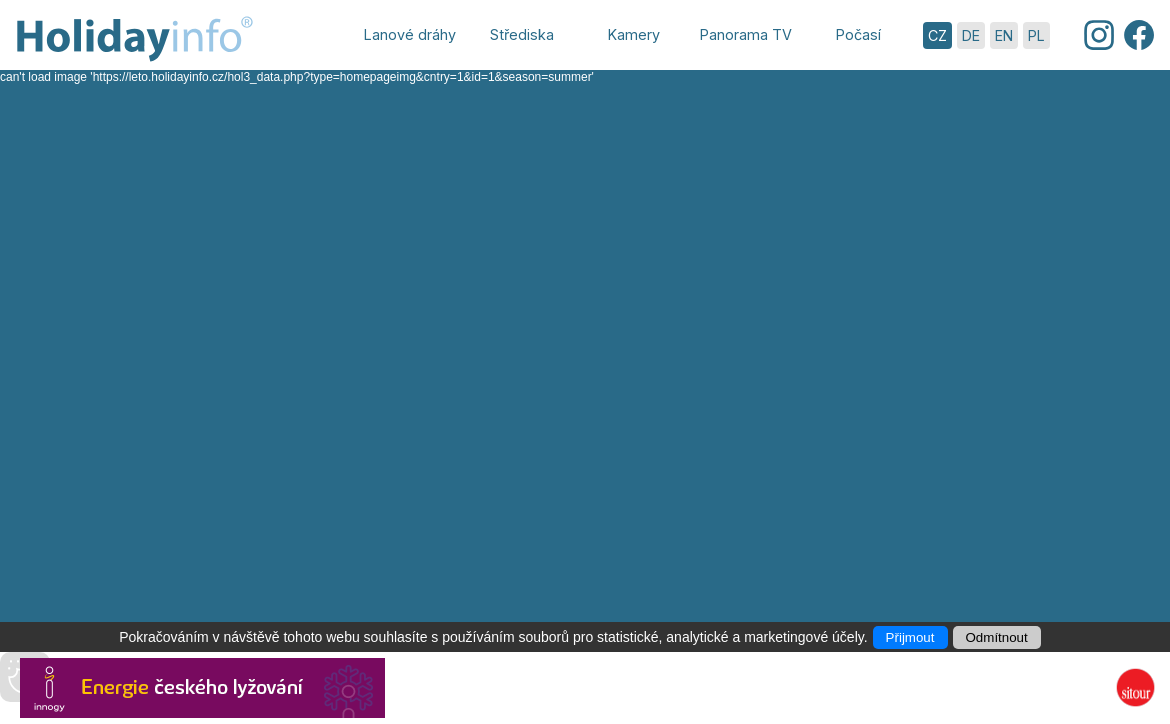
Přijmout (910, 637)
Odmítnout (997, 637)
